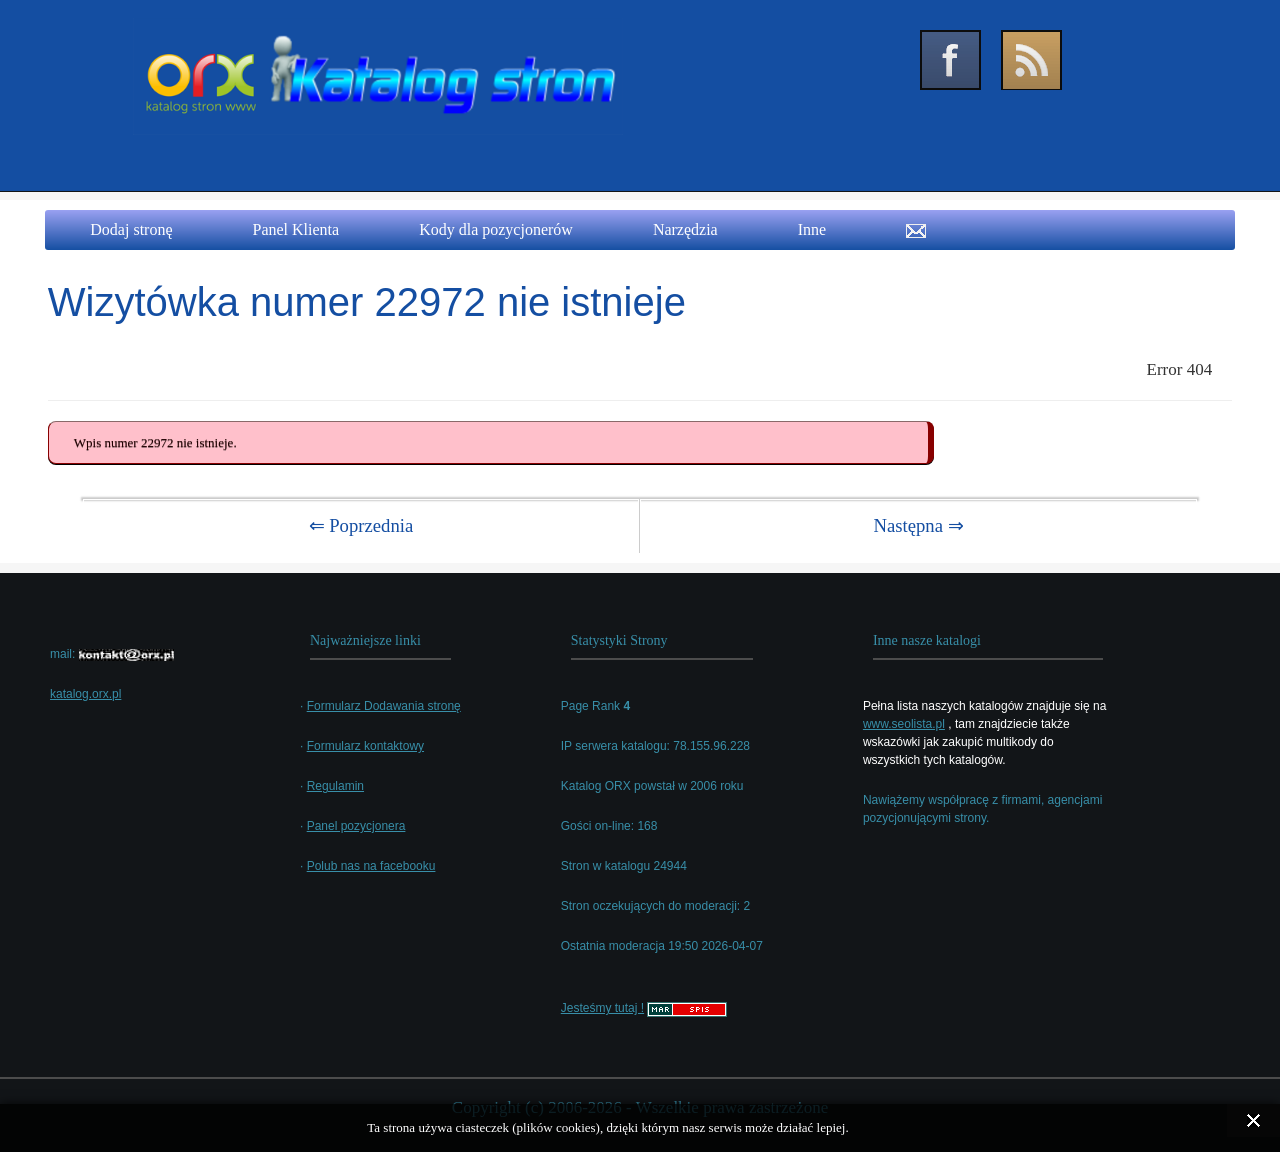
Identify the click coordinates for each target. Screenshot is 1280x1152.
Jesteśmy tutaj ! (602, 1008)
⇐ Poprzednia (361, 525)
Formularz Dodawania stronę (384, 706)
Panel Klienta (296, 229)
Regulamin (335, 786)
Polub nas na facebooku (371, 866)
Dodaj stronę (131, 229)
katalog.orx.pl (85, 694)
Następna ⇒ (918, 525)
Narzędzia (685, 229)
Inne (812, 229)
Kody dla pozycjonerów (496, 229)
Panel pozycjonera (356, 826)
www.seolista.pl (904, 724)
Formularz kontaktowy (365, 746)
